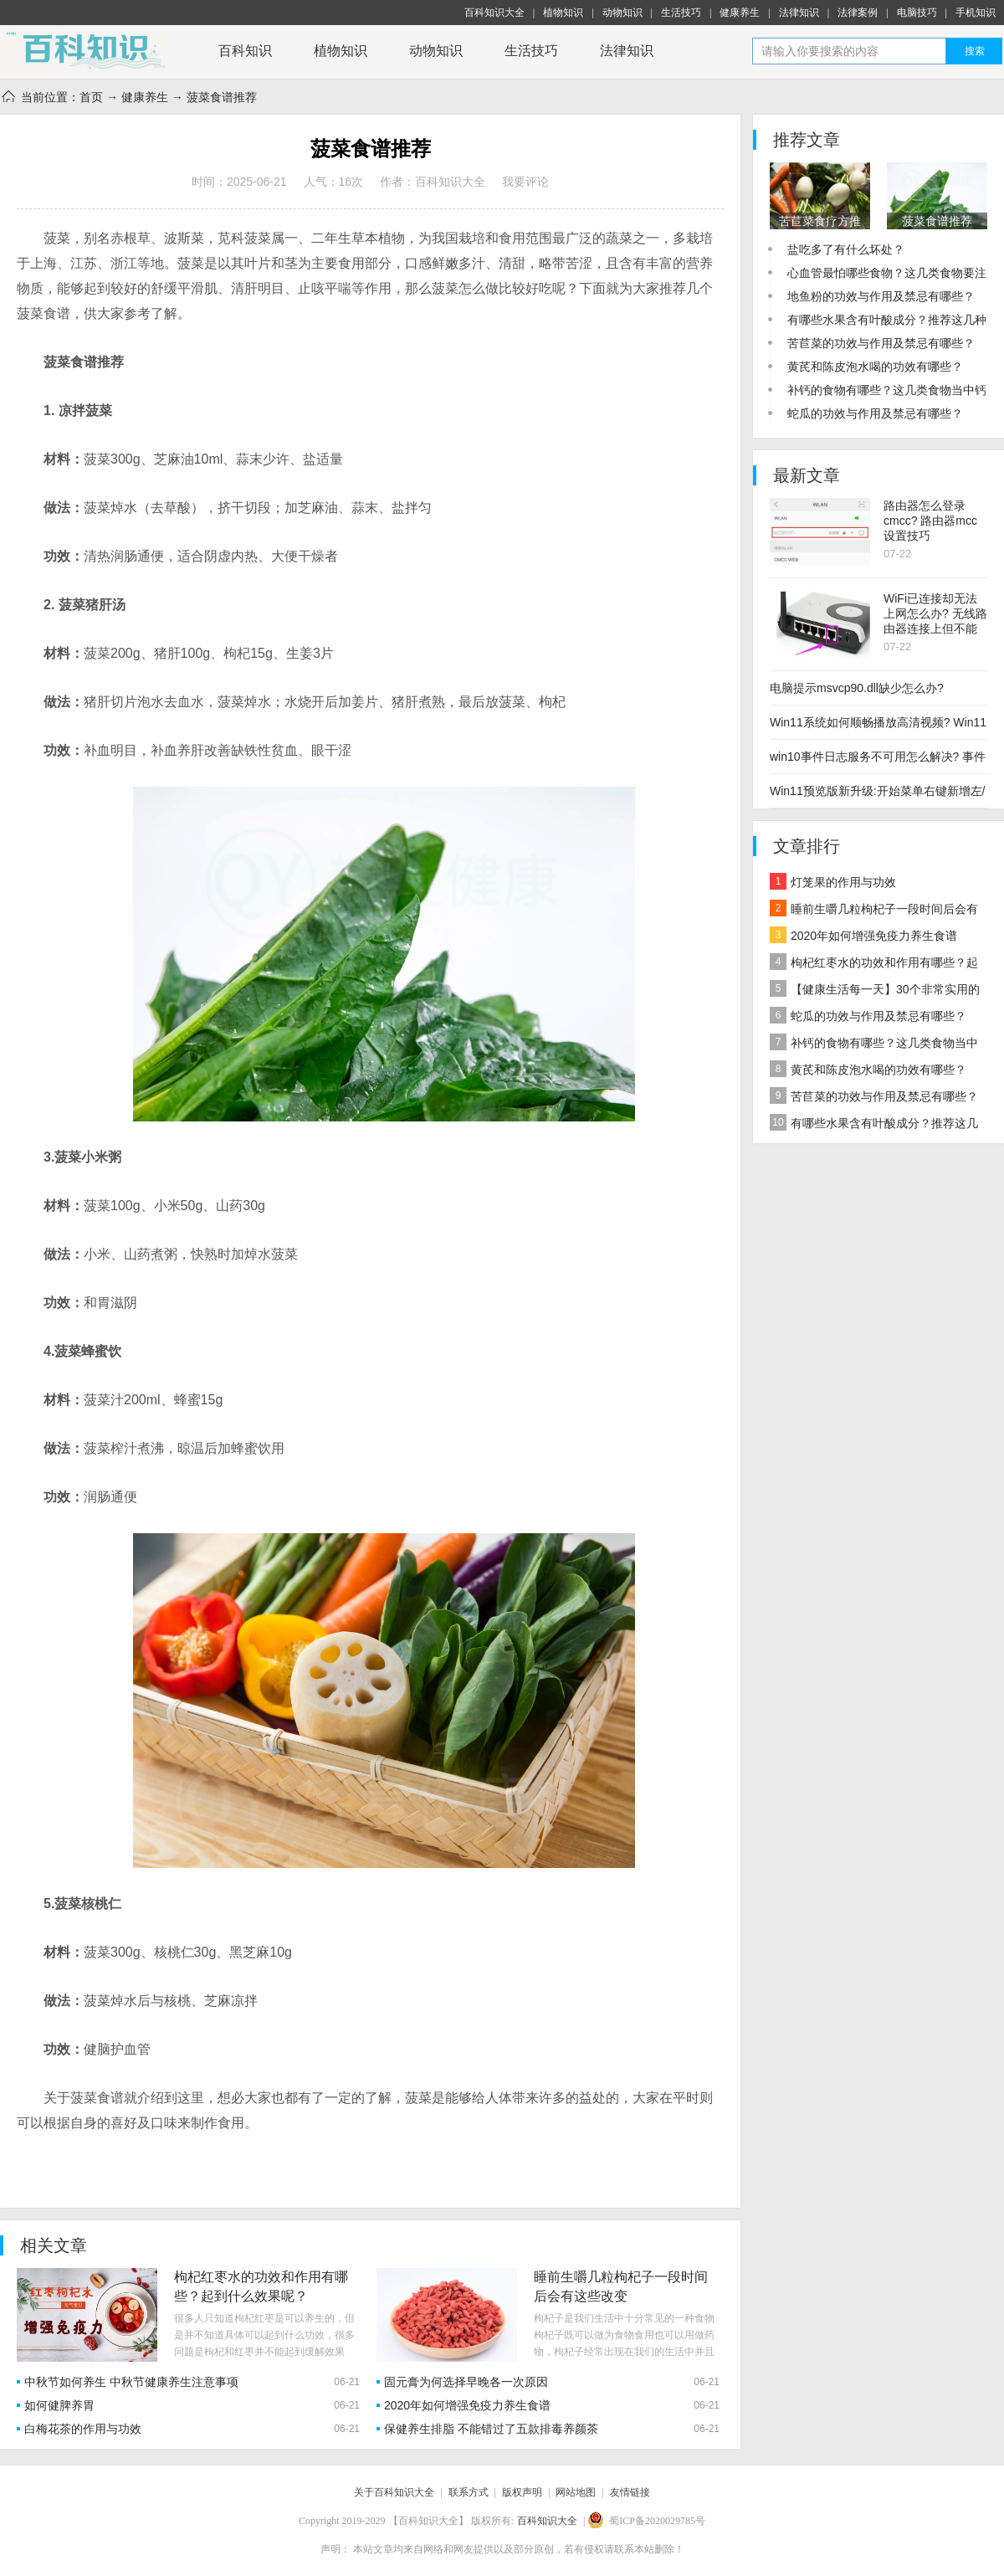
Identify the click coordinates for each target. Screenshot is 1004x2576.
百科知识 (245, 51)
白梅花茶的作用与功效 (82, 2428)
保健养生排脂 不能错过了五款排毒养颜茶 (491, 2428)
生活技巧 (681, 12)
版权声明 (522, 2492)
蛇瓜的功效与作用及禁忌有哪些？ (875, 413)
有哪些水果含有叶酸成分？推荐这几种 (886, 319)
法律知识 (799, 12)
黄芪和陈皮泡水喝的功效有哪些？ (875, 366)
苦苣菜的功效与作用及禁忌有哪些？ (881, 343)
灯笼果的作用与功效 (833, 881)
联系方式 (468, 2492)
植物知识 (563, 12)
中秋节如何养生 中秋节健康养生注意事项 (131, 2382)
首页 (91, 97)
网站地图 (576, 2492)
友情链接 (630, 2492)
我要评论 (525, 181)
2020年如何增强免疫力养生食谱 (467, 2405)
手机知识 (975, 12)
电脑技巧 (917, 12)
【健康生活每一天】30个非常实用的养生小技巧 (875, 991)
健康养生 (740, 12)
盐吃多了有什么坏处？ (845, 249)
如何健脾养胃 (59, 2405)
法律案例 (858, 12)
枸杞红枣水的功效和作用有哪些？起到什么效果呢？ (874, 964)
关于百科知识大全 (394, 2492)
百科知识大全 (494, 12)
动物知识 (622, 12)
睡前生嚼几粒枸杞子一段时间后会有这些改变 (874, 911)
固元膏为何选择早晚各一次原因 (466, 2382)
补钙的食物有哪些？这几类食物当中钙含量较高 (874, 1045)
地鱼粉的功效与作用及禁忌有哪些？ (881, 296)
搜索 (975, 51)
